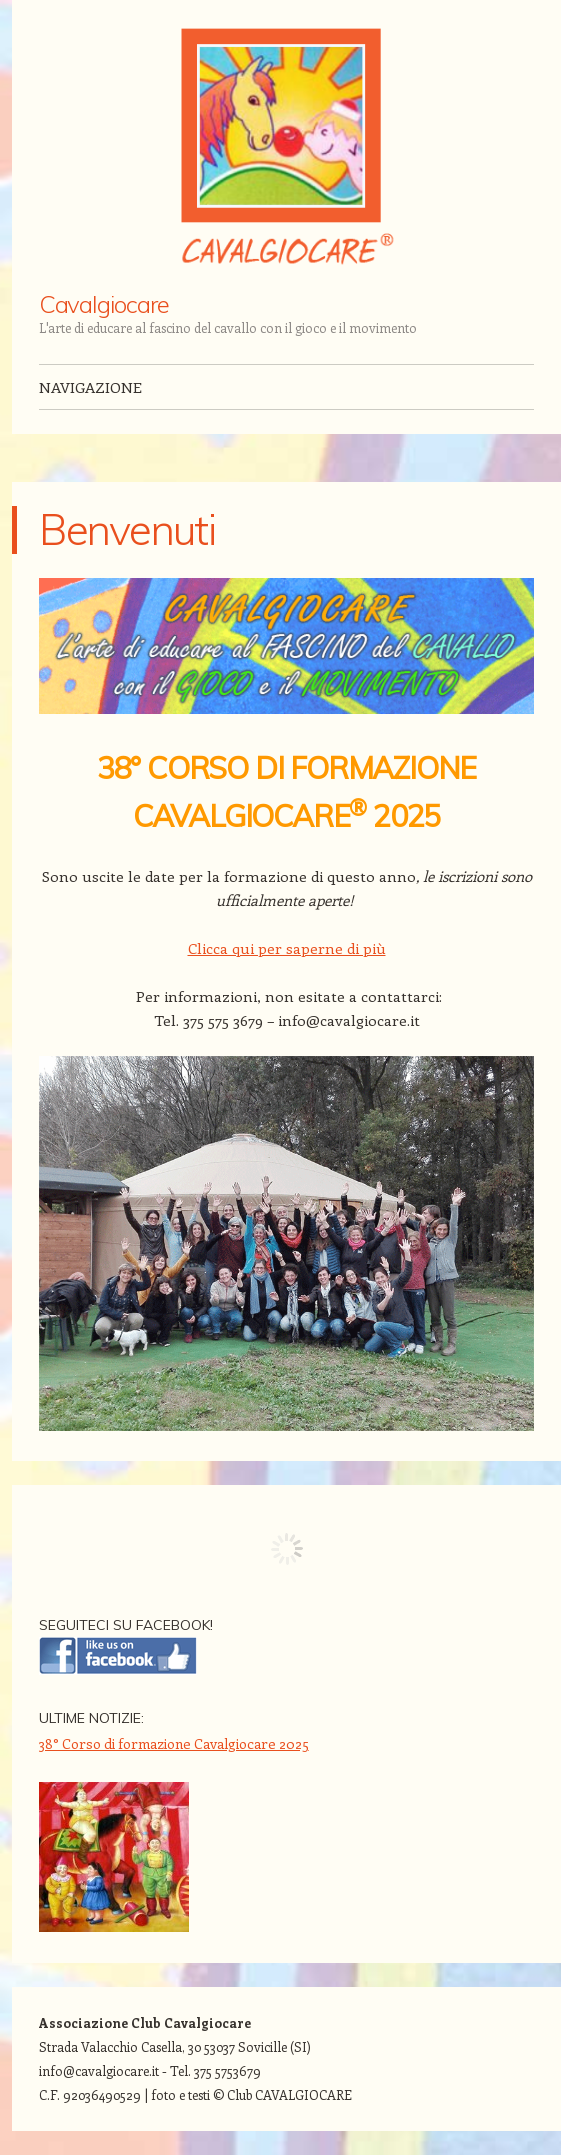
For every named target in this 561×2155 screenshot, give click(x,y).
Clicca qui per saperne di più (287, 948)
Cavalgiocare (104, 304)
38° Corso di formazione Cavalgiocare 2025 (174, 1743)
